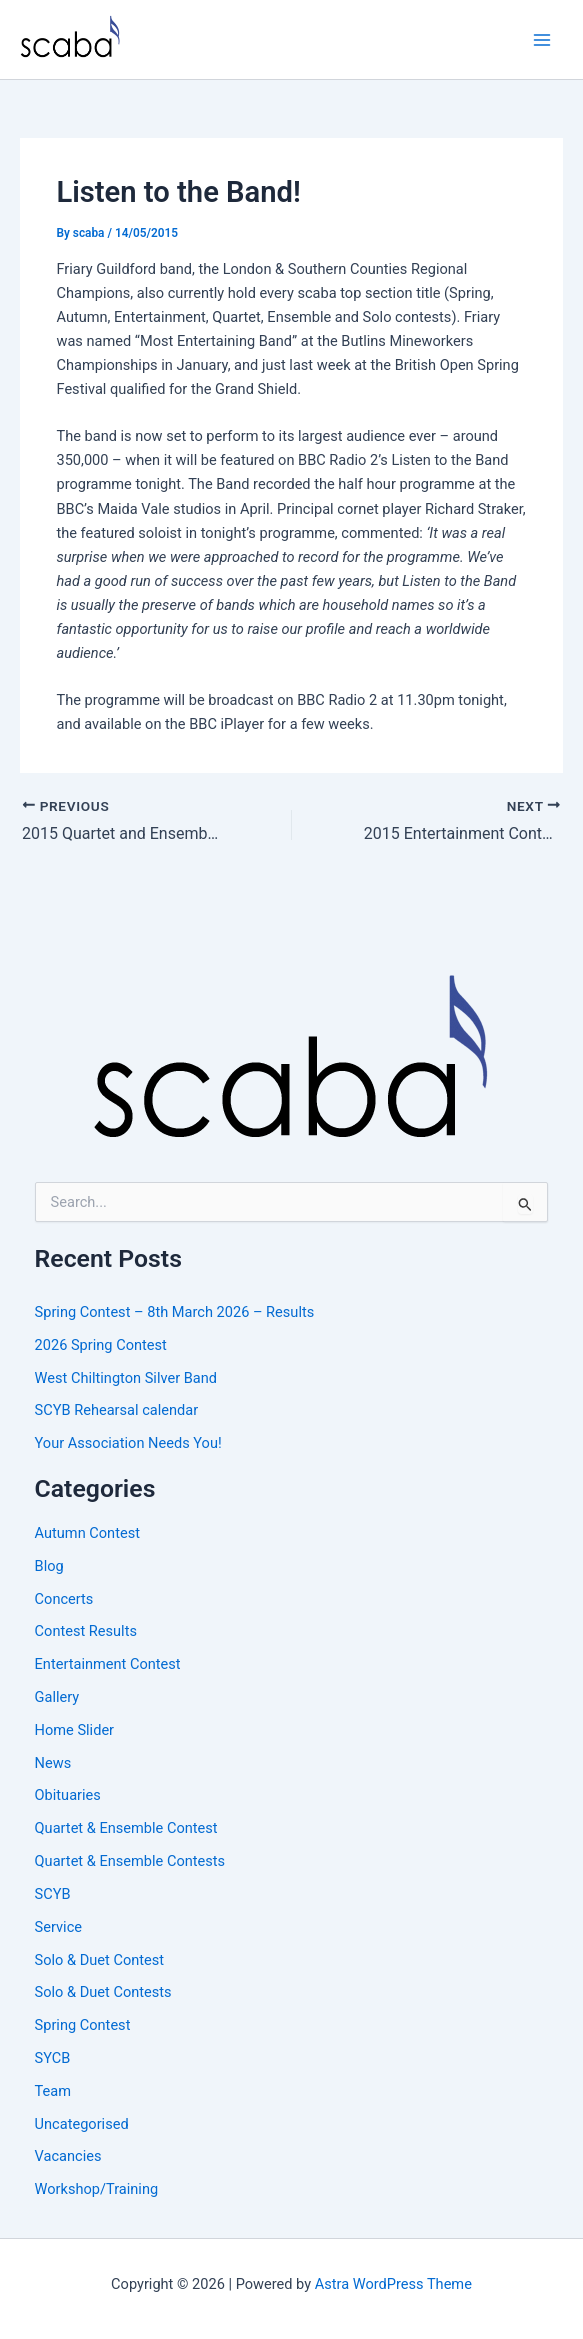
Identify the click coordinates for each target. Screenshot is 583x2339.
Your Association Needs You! (128, 1443)
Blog (49, 1566)
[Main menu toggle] (542, 40)
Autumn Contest (87, 1533)
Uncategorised (82, 2124)
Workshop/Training (97, 2189)
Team (53, 2091)
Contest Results (86, 1631)
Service (58, 1927)
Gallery (57, 1697)
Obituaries (68, 1795)
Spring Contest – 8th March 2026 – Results (175, 1312)
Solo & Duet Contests (103, 1992)
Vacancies (68, 2156)
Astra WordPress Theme (393, 2284)
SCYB (53, 1894)
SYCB (53, 2058)
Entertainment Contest (108, 1664)
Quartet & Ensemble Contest (126, 1828)
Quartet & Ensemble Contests (130, 1861)
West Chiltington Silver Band (126, 1378)
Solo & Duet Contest (100, 1960)
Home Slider (74, 1730)
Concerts (64, 1599)
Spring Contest (83, 2025)
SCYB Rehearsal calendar (117, 1410)
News (53, 1763)
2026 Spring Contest (101, 1345)
